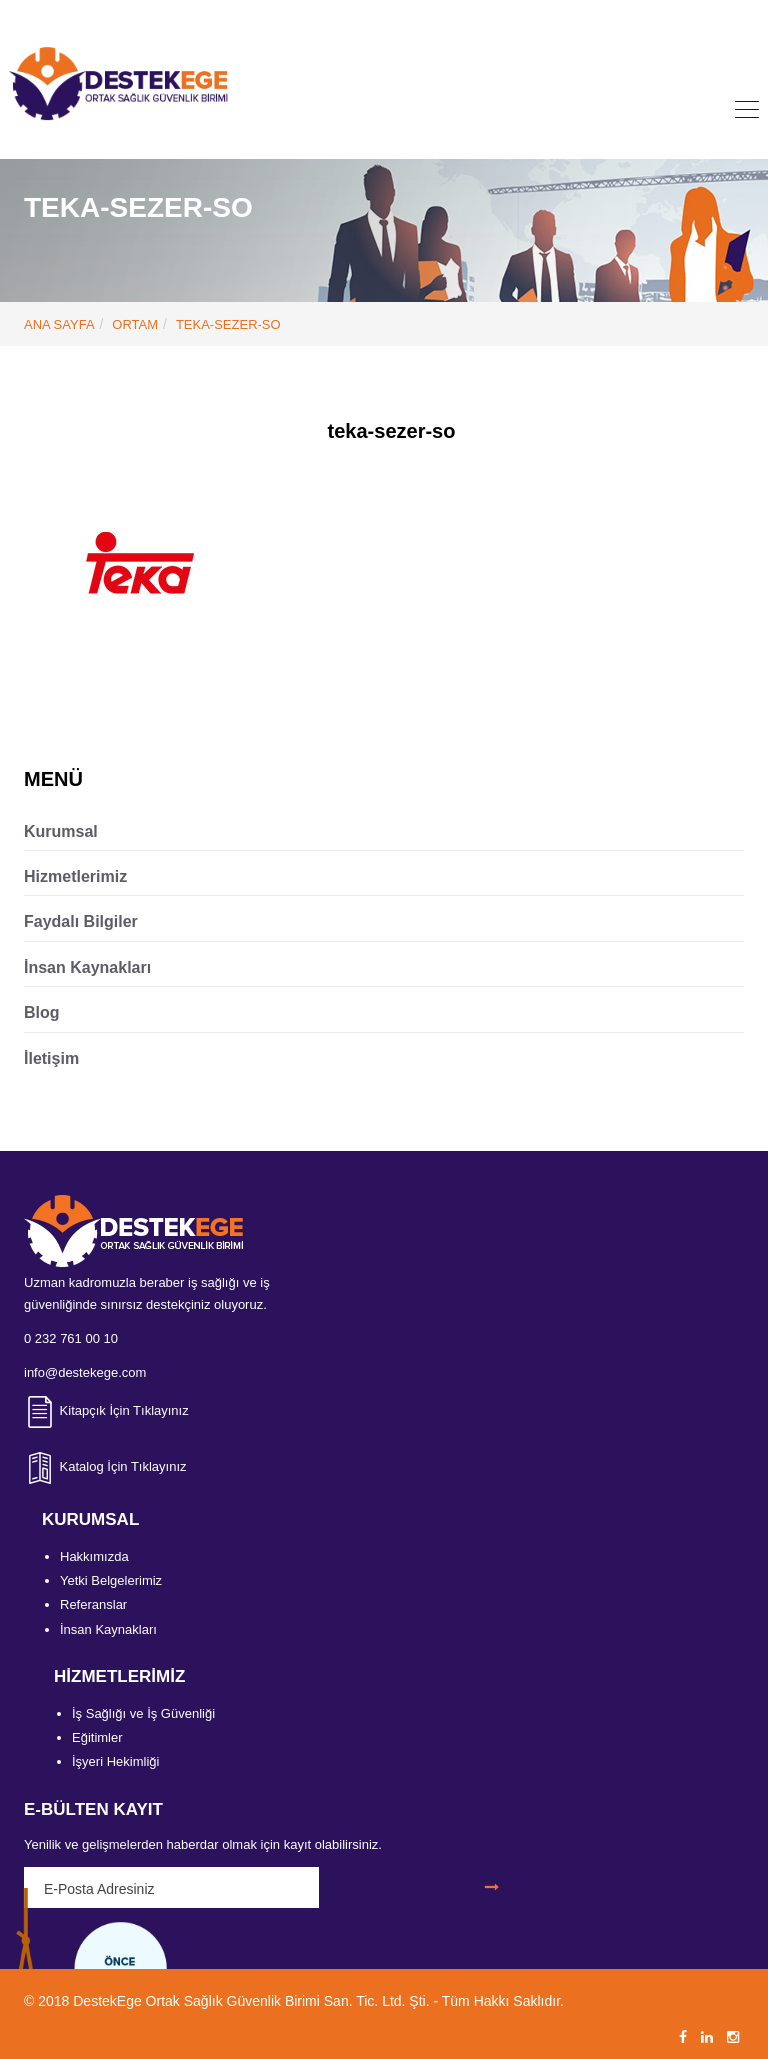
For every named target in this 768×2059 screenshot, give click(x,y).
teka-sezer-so (228, 324)
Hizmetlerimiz (75, 876)
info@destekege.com (414, 16)
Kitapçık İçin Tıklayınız (106, 1410)
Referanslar (93, 1604)
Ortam (135, 324)
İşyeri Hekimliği (115, 1761)
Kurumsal (61, 831)
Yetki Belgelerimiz (111, 1580)
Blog (42, 1012)
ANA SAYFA (59, 324)
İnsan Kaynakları (87, 967)
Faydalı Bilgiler (81, 921)
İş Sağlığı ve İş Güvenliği (143, 1713)
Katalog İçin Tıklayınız (105, 1466)
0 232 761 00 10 (266, 16)
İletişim (51, 1058)
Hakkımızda (94, 1556)
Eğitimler (97, 1737)
